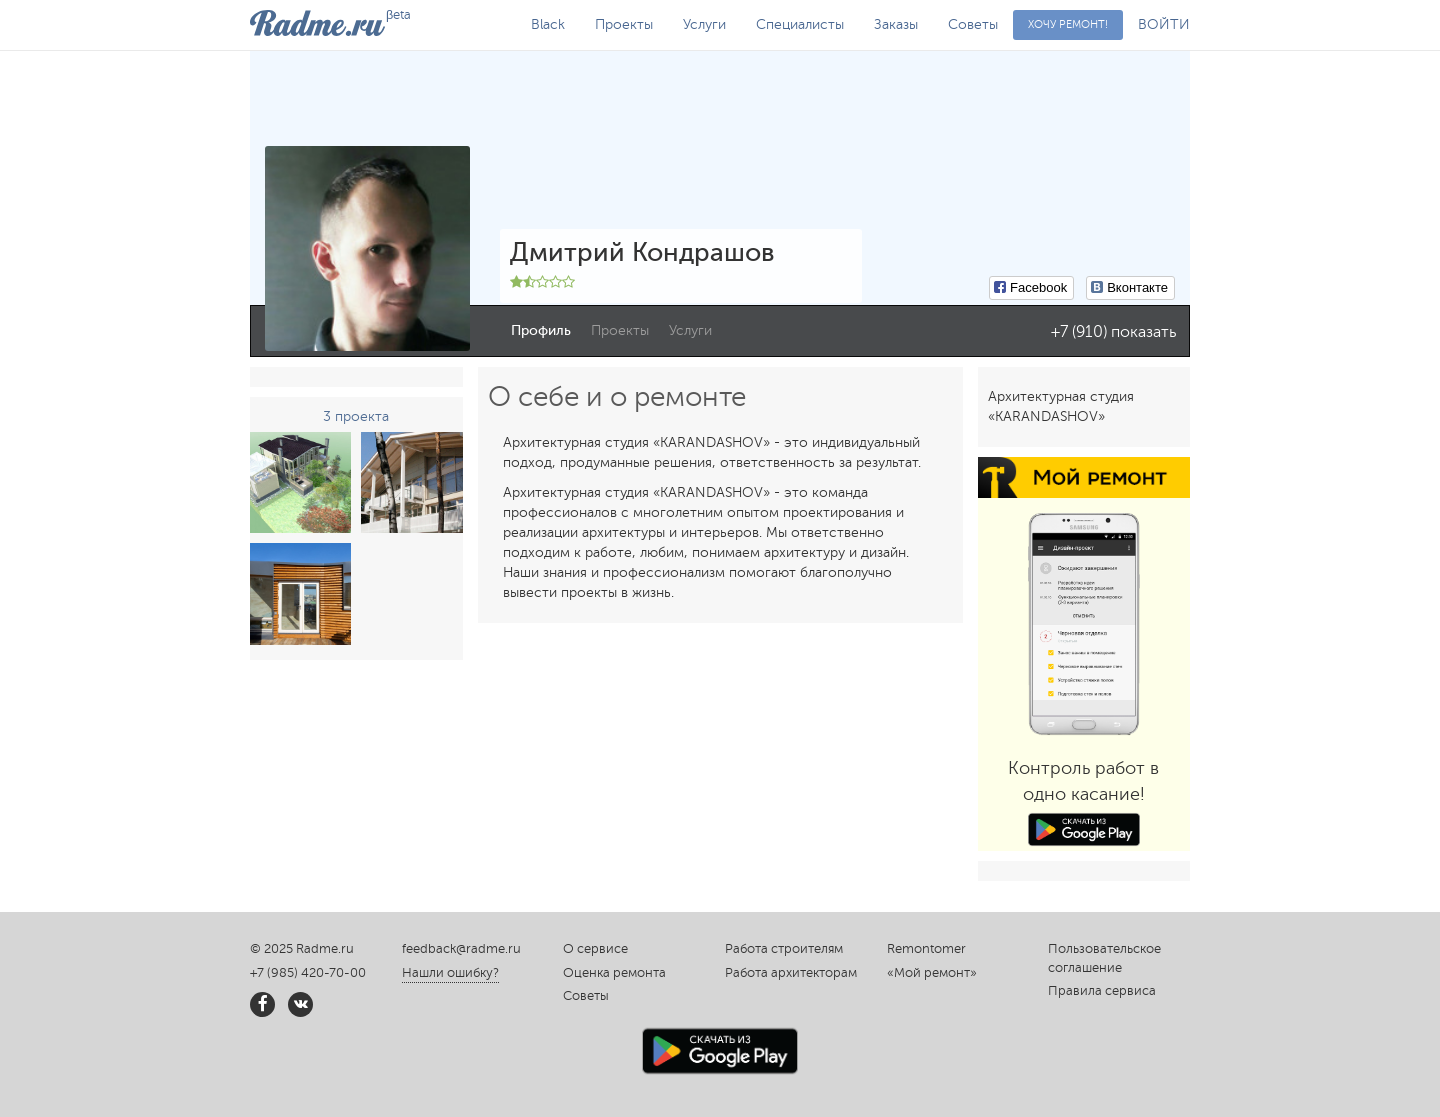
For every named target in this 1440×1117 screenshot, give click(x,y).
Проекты (624, 24)
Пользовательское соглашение (1104, 958)
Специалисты (800, 24)
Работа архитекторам (791, 973)
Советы (973, 24)
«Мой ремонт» (932, 973)
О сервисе (595, 949)
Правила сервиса (1102, 991)
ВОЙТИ (1164, 24)
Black (548, 24)
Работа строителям (784, 949)
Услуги (704, 24)
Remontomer (926, 949)
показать (1143, 332)
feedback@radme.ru (461, 949)
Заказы (896, 24)
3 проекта (356, 416)
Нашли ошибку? (450, 973)
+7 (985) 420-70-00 (308, 973)
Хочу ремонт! (1068, 24)
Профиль (541, 330)
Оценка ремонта (614, 973)
